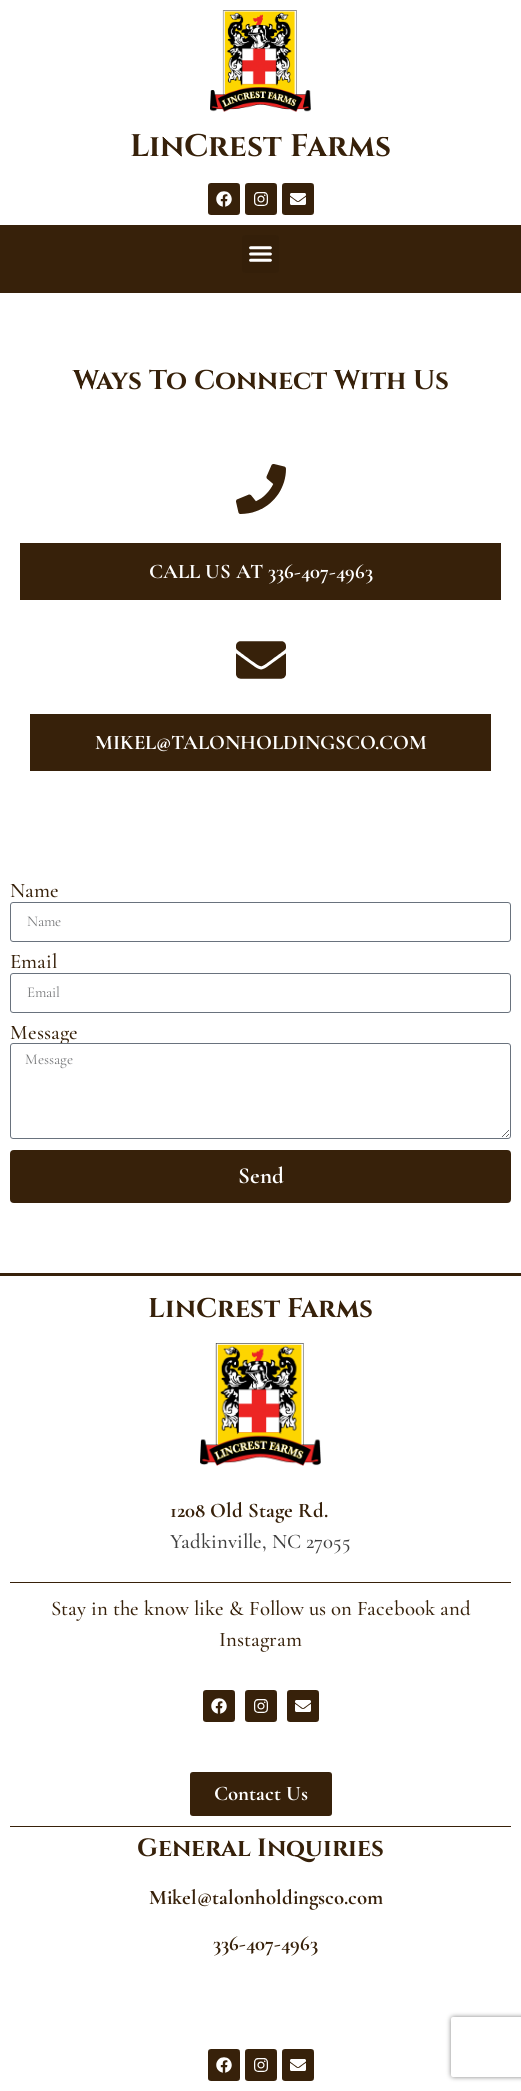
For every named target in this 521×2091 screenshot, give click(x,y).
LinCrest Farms (260, 147)
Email (33, 962)
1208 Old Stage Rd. (249, 1510)
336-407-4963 (265, 1943)
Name (34, 891)
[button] (261, 254)
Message (44, 1033)
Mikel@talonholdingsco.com (266, 1897)
